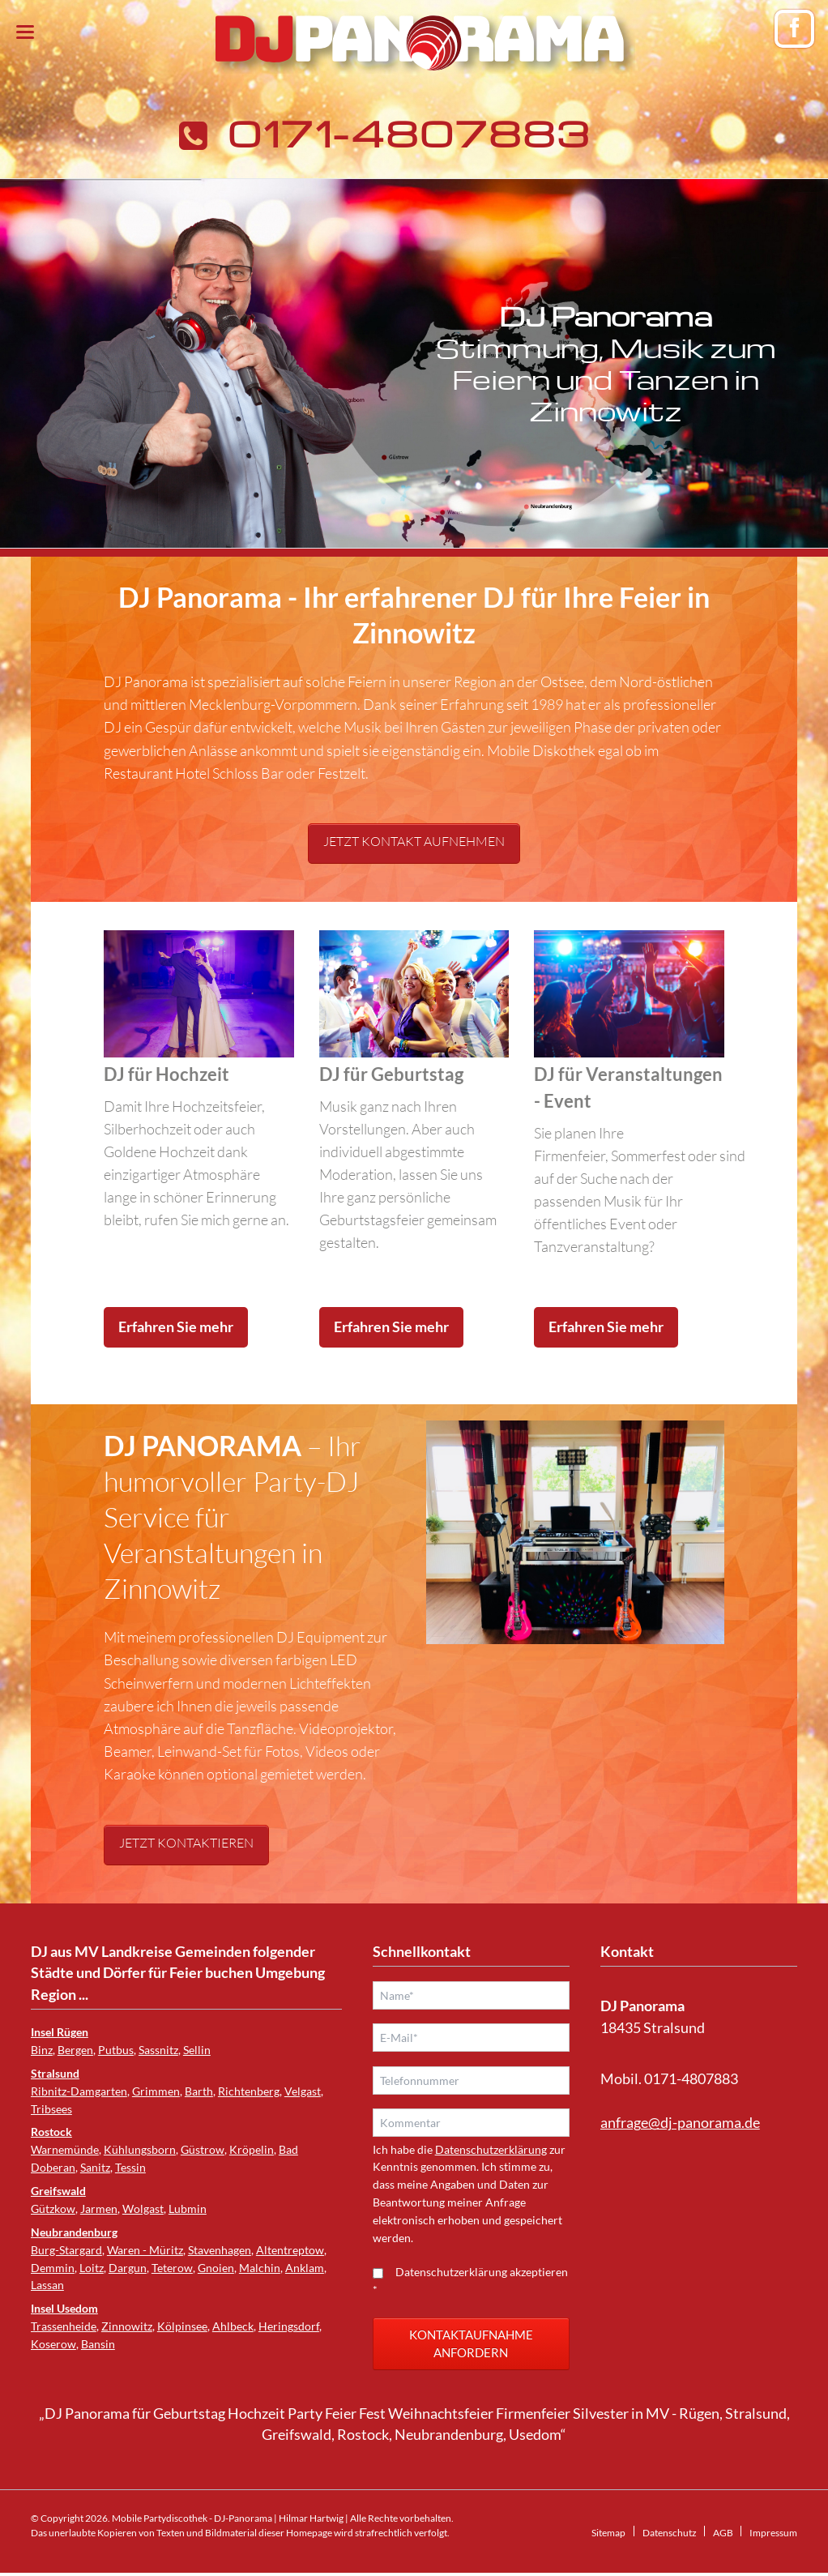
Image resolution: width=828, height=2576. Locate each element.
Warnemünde (65, 2149)
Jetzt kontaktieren (186, 1843)
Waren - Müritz (145, 2250)
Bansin (98, 2344)
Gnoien (216, 2268)
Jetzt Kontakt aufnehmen (414, 841)
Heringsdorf (288, 2326)
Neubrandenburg (74, 2232)
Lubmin (188, 2208)
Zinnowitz (126, 2326)
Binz (42, 2050)
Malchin (259, 2268)
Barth (199, 2091)
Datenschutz (669, 2536)
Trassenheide (63, 2326)
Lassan (47, 2285)
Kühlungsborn (140, 2149)
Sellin (197, 2050)
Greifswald (58, 2191)
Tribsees (51, 2109)
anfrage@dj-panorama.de (680, 2122)
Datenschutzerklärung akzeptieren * (470, 2284)
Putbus (116, 2050)
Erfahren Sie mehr (175, 1326)
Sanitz (95, 2167)
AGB (723, 2536)
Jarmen (98, 2208)
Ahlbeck (233, 2326)
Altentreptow (290, 2250)
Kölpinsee (182, 2326)
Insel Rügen (59, 2032)
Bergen (75, 2050)
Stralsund (55, 2073)
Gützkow (53, 2208)
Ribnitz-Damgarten (79, 2091)
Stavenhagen (219, 2250)
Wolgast (143, 2208)
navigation (25, 32)
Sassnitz (158, 2050)
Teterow (172, 2268)
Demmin (53, 2268)
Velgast (302, 2091)
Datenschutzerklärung (491, 2152)
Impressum (773, 2536)
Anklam (304, 2268)
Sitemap (608, 2536)
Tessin (130, 2167)
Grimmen (156, 2091)
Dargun (128, 2268)
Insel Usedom (64, 2308)
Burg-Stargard (66, 2250)
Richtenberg (249, 2091)
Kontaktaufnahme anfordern (471, 2346)
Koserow (53, 2344)
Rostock (51, 2131)
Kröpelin (251, 2149)
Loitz (91, 2268)
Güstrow (202, 2149)
